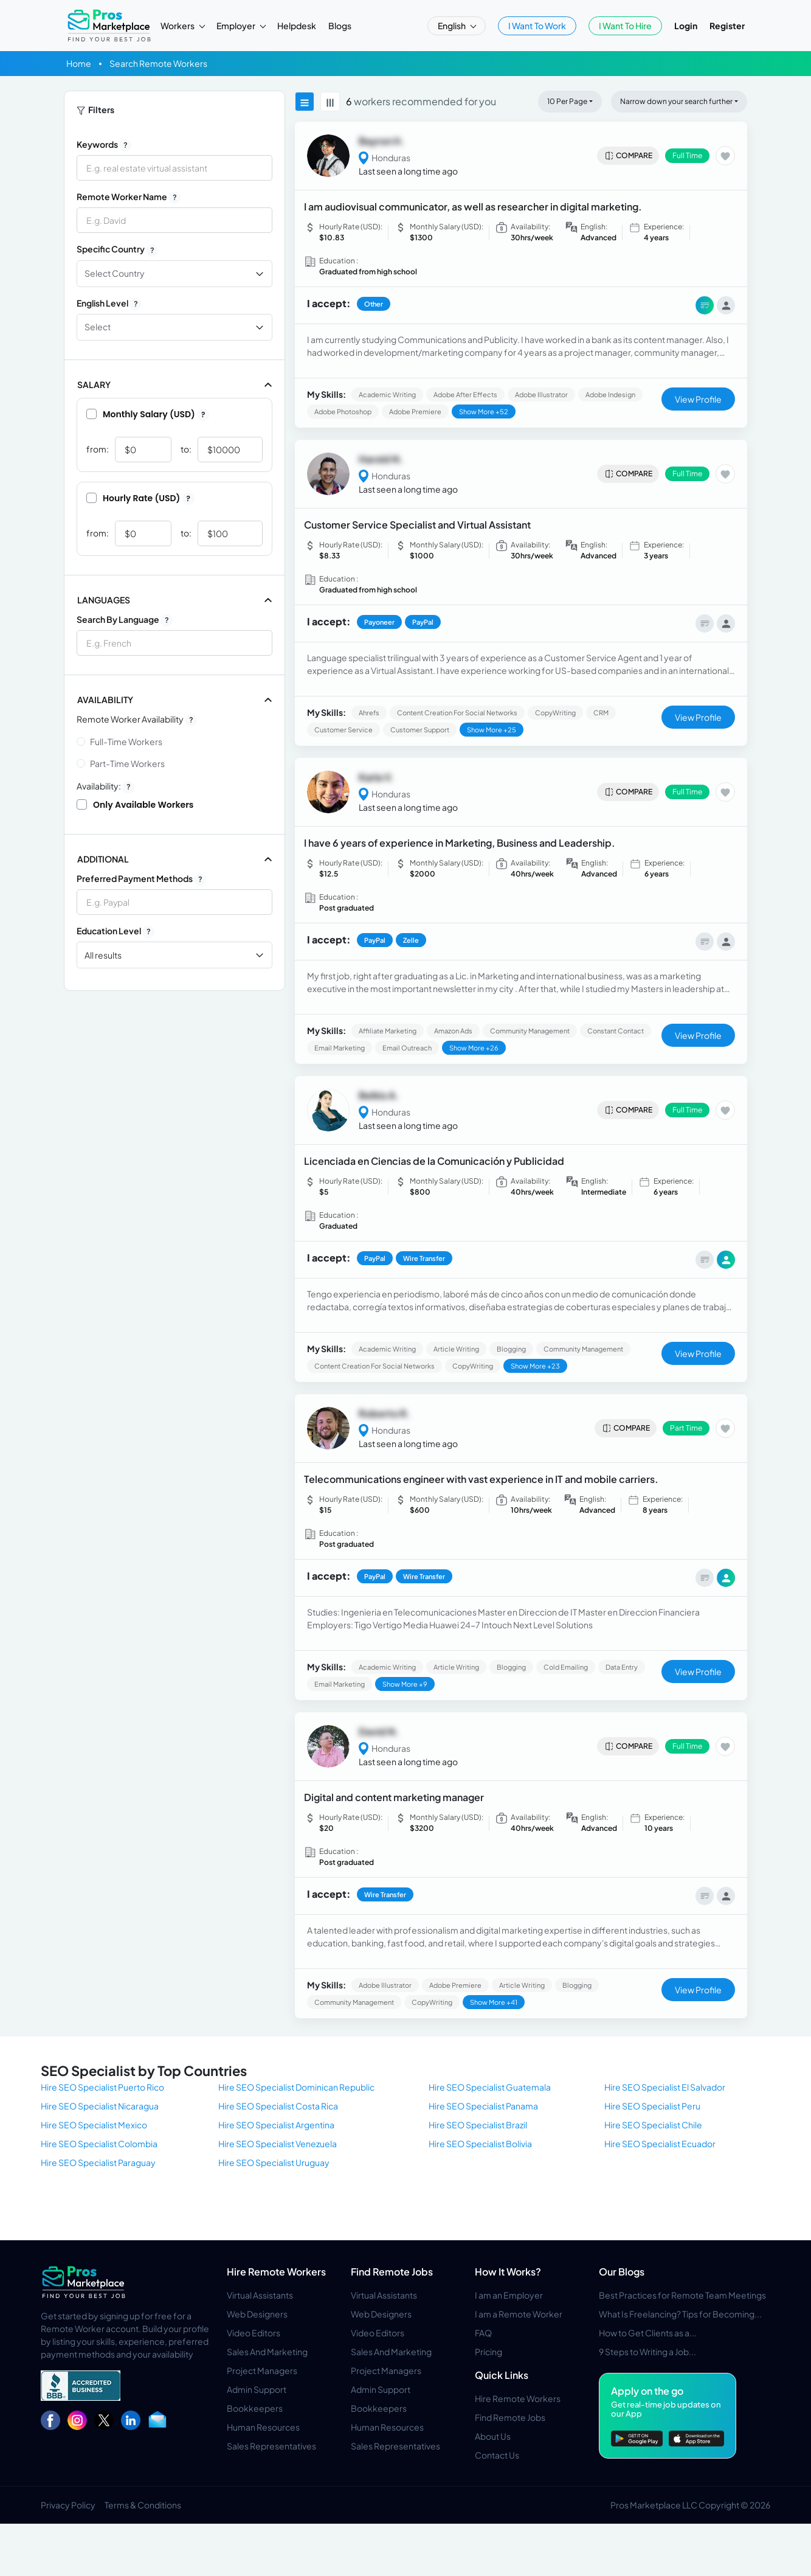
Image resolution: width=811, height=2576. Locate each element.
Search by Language (125, 620)
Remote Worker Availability (137, 719)
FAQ (483, 2332)
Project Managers (262, 2370)
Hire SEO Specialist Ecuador (660, 2143)
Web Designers (257, 2313)
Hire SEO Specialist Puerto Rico (102, 2086)
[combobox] (174, 643)
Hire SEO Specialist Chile (653, 2124)
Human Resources (263, 2427)
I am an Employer (509, 2295)
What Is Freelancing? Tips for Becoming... (680, 2313)
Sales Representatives (271, 2445)
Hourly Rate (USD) (140, 498)
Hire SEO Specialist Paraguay (98, 2162)
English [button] (452, 25)
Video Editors (253, 2332)
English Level (109, 303)
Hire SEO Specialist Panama (483, 2105)
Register (727, 25)
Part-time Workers (127, 763)
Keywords (104, 144)
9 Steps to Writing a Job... (647, 2351)
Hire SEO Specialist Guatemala (490, 2086)
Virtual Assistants (260, 2295)
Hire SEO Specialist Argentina (276, 2124)
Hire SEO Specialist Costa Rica (278, 2105)
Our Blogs (621, 2271)
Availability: (105, 786)
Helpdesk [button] (296, 25)
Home (78, 63)
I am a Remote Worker (518, 2313)
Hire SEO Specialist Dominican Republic (296, 2086)
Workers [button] (178, 25)
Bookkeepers (255, 2408)
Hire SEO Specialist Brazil (478, 2124)
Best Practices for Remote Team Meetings (682, 2295)
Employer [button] (236, 25)
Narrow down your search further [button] (676, 101)
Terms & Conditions (143, 2504)
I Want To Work (537, 25)
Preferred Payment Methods (141, 879)
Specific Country (117, 249)
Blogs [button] (339, 25)
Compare (628, 156)
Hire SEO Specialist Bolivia (480, 2143)
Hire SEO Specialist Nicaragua (100, 2105)
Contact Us (497, 2454)
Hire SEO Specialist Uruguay (274, 2162)
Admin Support (256, 2389)
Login (685, 25)
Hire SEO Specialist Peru (652, 2105)
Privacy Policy (68, 2504)
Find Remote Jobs (392, 2271)
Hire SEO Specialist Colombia (99, 2143)
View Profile (698, 399)
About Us (493, 2436)
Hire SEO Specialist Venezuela (277, 2143)
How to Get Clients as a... (648, 2332)
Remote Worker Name (129, 197)
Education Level (115, 931)
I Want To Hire (625, 25)
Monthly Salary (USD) (147, 414)
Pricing (488, 2351)
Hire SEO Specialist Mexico (94, 2124)
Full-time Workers (126, 741)
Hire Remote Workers (276, 2271)
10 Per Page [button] (567, 101)
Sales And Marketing (267, 2351)
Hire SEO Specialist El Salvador (664, 2086)
